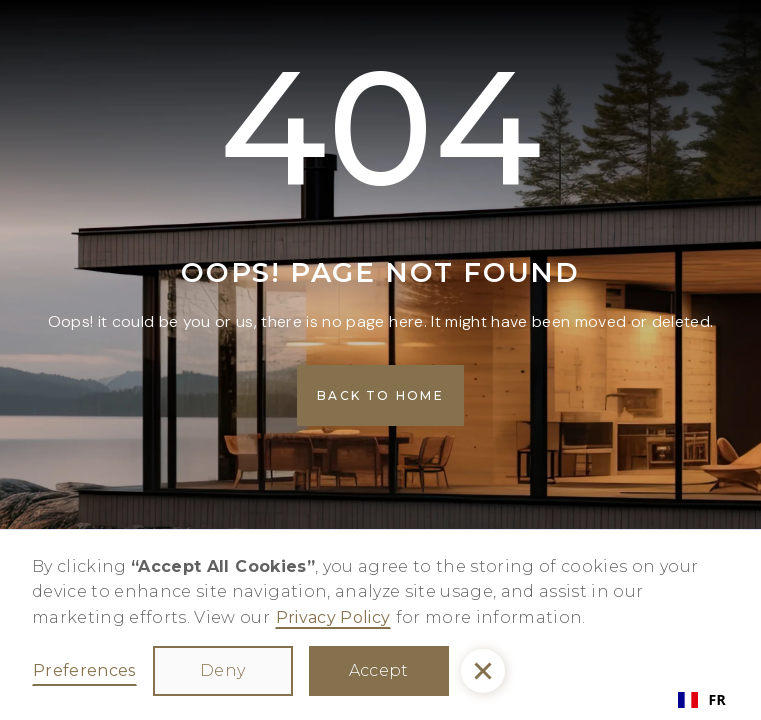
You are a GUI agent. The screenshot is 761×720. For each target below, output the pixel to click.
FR (702, 699)
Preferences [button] (84, 670)
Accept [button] (379, 670)
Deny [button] (222, 670)
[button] (483, 671)
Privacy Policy (333, 617)
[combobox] (702, 700)
